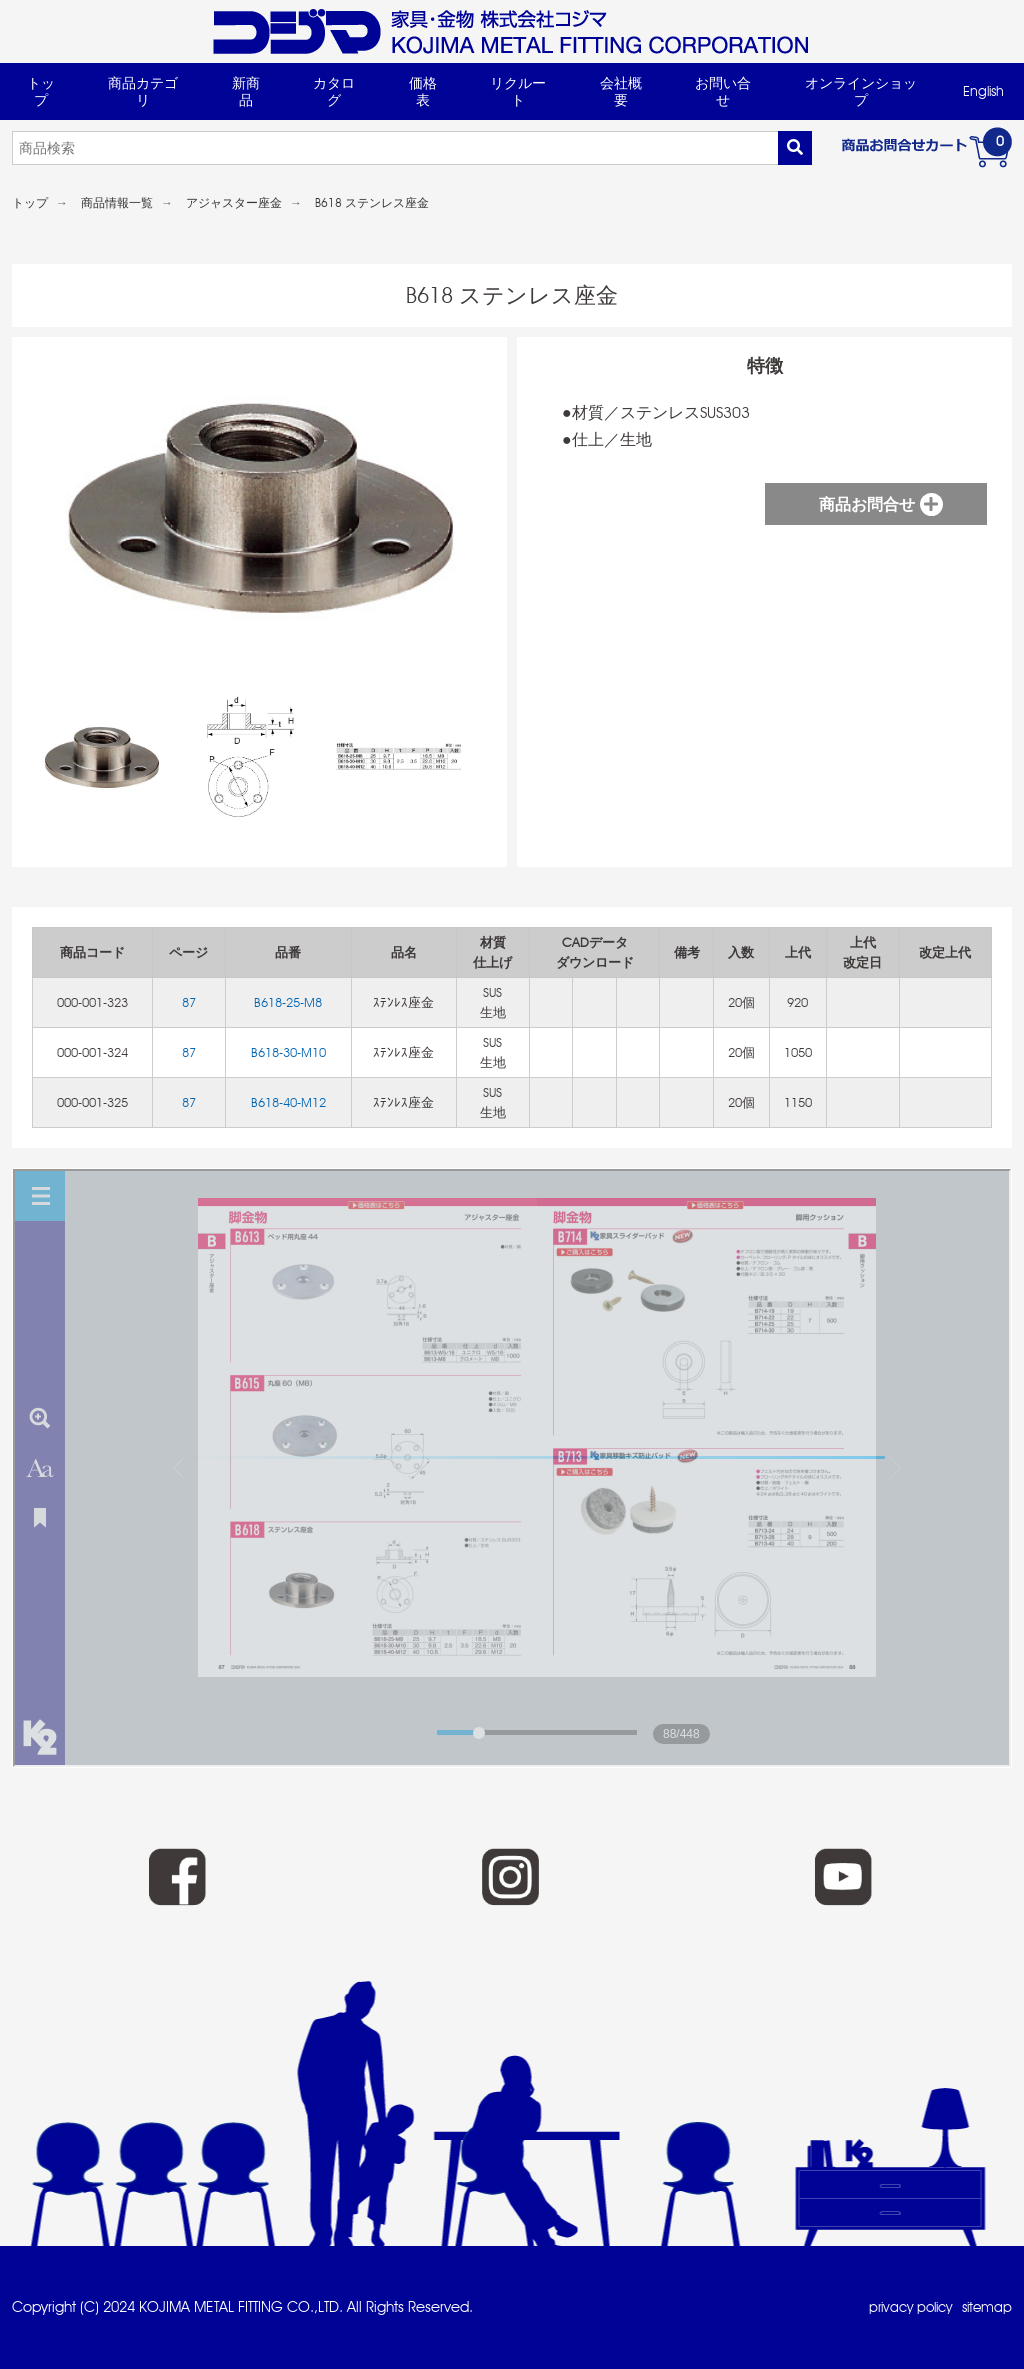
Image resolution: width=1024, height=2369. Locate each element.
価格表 (423, 91)
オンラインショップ (861, 91)
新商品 (246, 91)
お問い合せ (723, 91)
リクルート (518, 91)
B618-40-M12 (288, 1102)
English (983, 91)
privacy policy (902, 2307)
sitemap (985, 2307)
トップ (41, 91)
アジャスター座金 (234, 203)
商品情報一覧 (117, 203)
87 (189, 1002)
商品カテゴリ (143, 91)
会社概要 (621, 91)
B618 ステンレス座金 (372, 203)
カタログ (334, 91)
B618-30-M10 (288, 1052)
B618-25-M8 (288, 1002)
